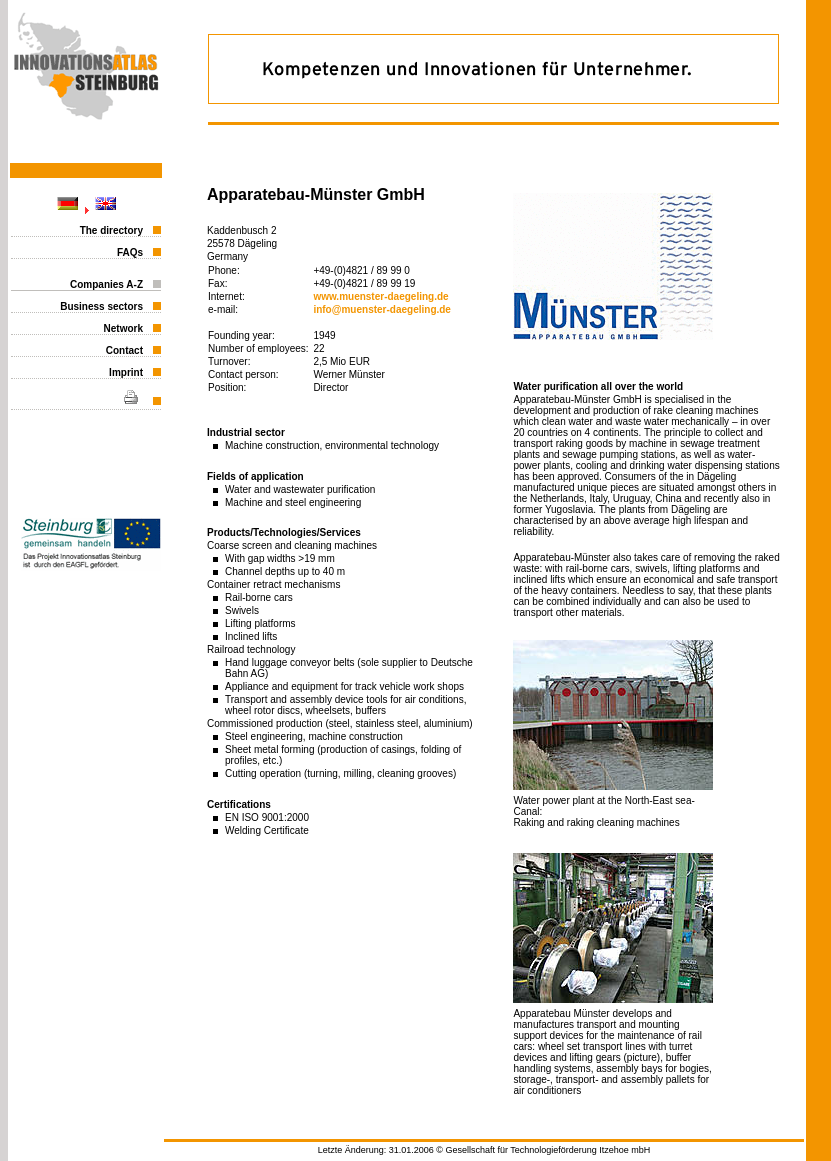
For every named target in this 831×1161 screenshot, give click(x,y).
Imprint (126, 372)
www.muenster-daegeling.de (380, 296)
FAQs (130, 252)
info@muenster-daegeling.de (382, 309)
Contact (124, 350)
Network (123, 328)
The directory (111, 230)
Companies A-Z (106, 284)
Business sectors (101, 306)
